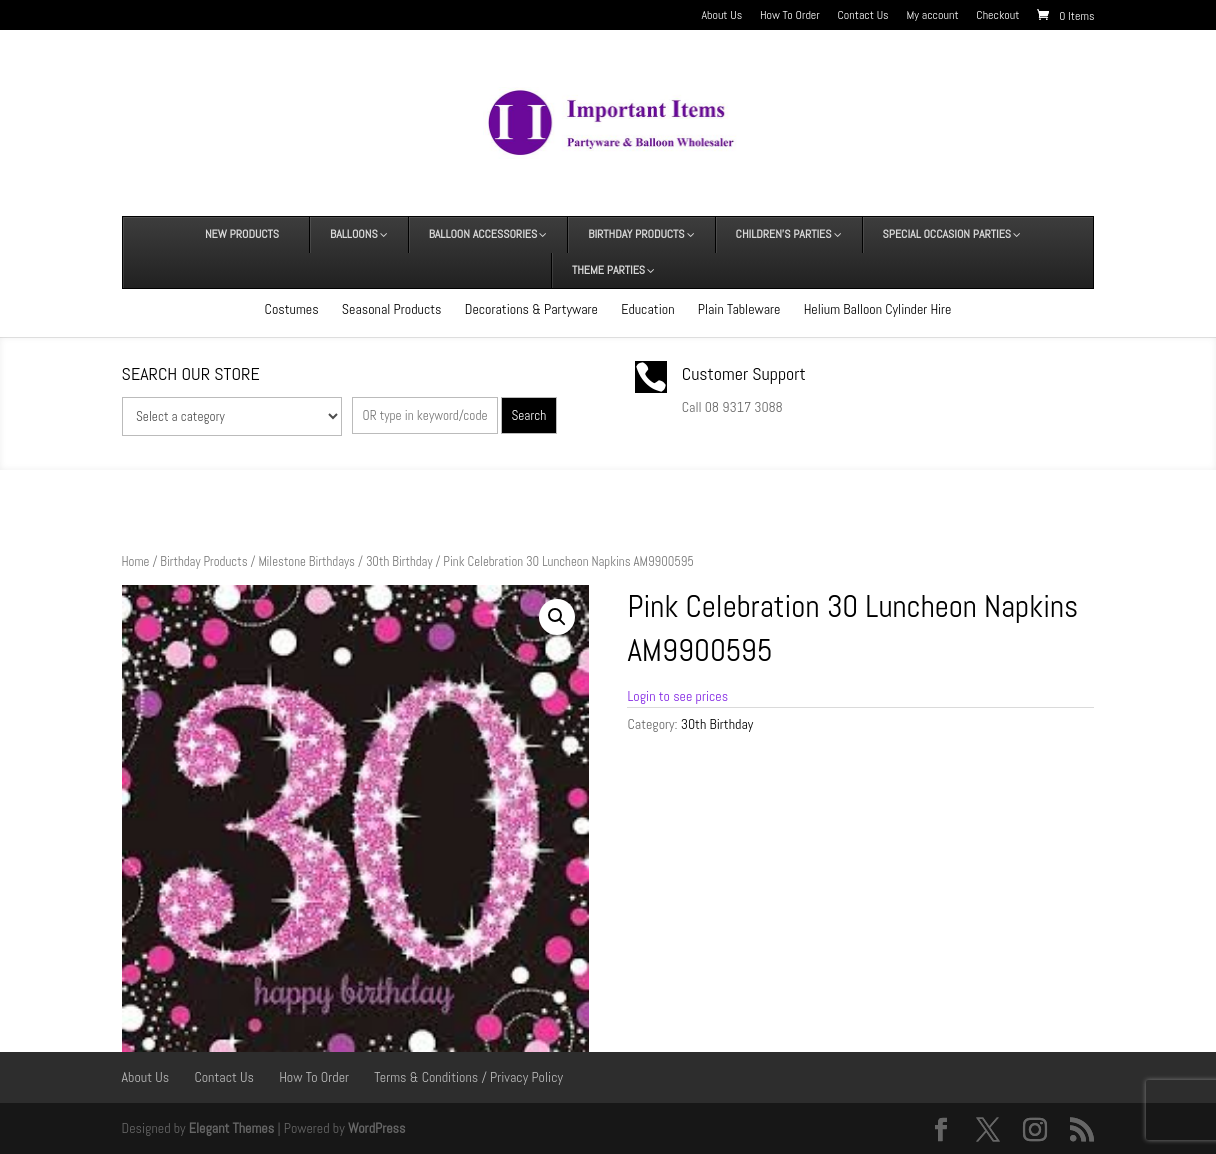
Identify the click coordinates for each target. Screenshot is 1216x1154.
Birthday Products (203, 561)
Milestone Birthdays (306, 561)
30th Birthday (399, 561)
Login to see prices (677, 696)
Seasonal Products (392, 309)
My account (932, 16)
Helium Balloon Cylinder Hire (878, 309)
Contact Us (863, 16)
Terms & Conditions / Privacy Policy (468, 1077)
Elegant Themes (231, 1128)
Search (528, 415)
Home (136, 561)
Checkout (997, 16)
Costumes (292, 309)
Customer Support (744, 373)
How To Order (790, 16)
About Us (721, 16)
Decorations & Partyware (531, 309)
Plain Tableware (739, 309)
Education (647, 309)
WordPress (377, 1128)
